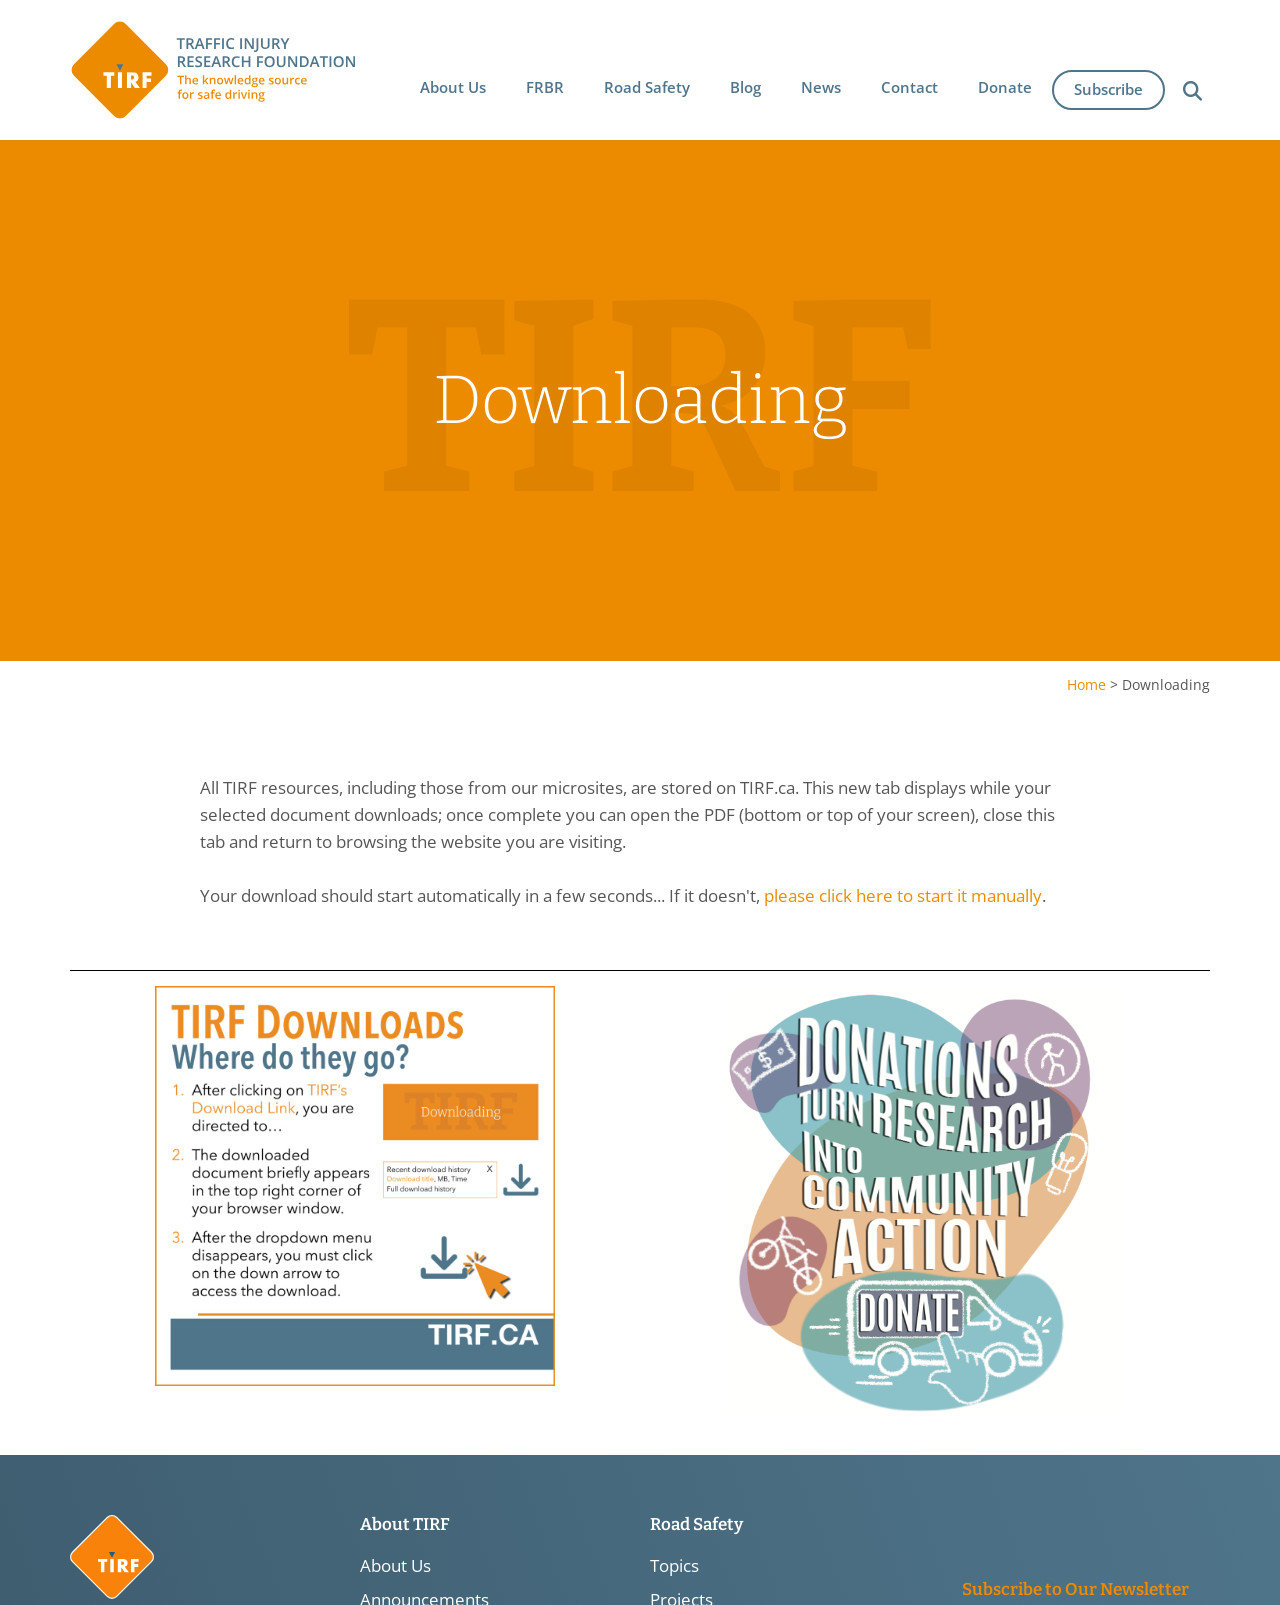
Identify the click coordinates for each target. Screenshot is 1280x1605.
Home (1086, 684)
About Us (395, 1566)
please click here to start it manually (903, 896)
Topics (674, 1566)
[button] (453, 87)
